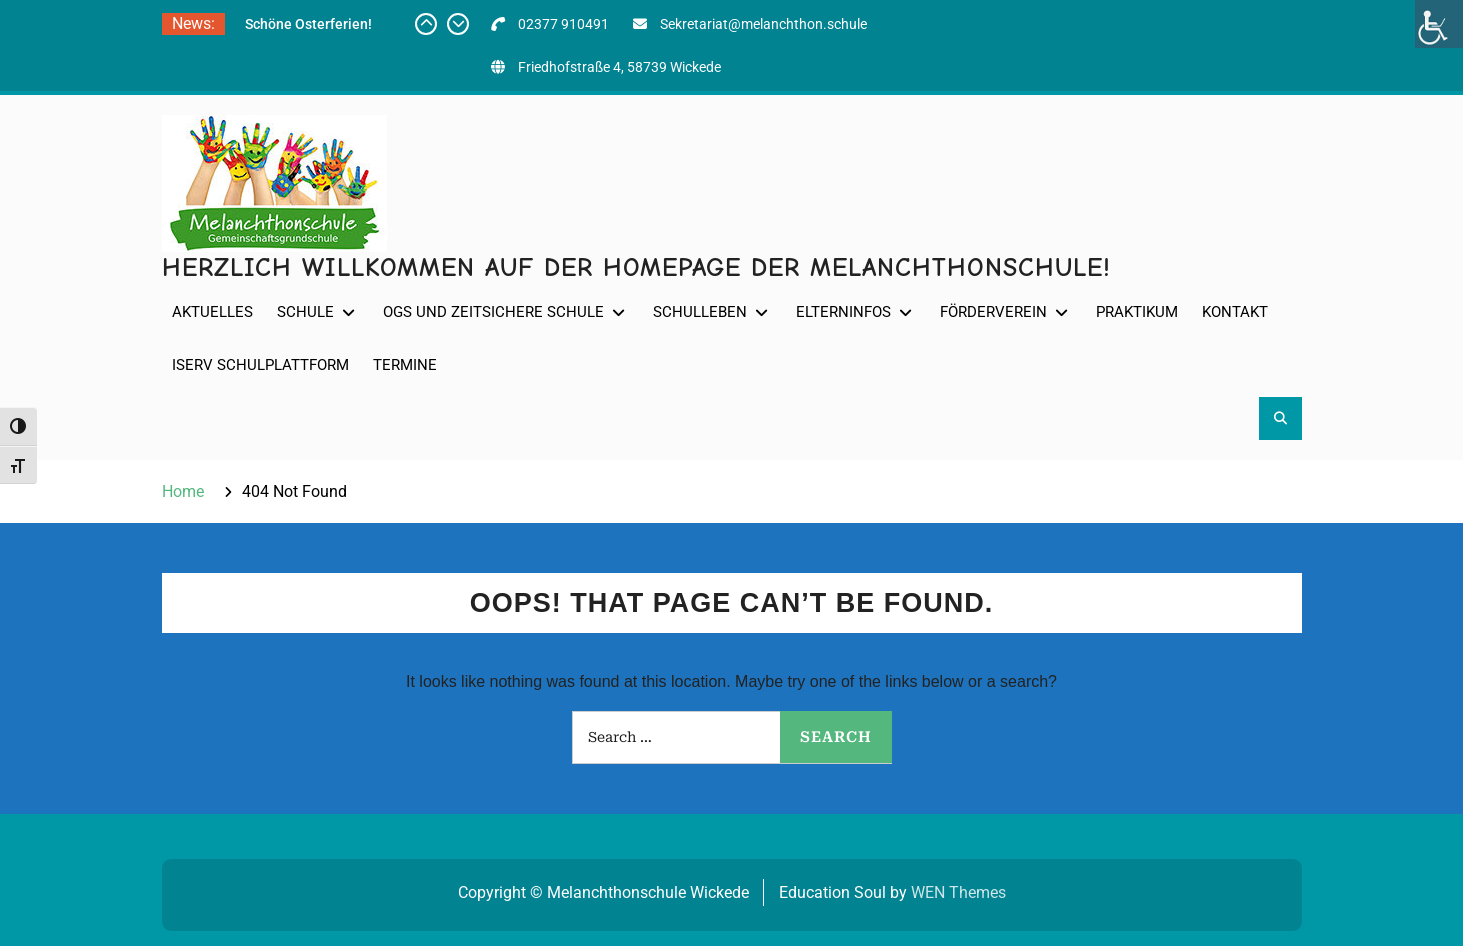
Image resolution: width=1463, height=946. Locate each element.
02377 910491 (563, 24)
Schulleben (700, 312)
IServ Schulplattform (260, 365)
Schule (305, 312)
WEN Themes (958, 892)
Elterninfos (843, 312)
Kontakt (1235, 312)
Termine (405, 365)
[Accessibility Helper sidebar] (1439, 24)
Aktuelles (212, 312)
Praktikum (1137, 312)
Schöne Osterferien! (308, 24)
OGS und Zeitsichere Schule (493, 312)
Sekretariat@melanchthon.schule (763, 24)
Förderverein (993, 312)
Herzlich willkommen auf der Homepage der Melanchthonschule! (636, 268)
